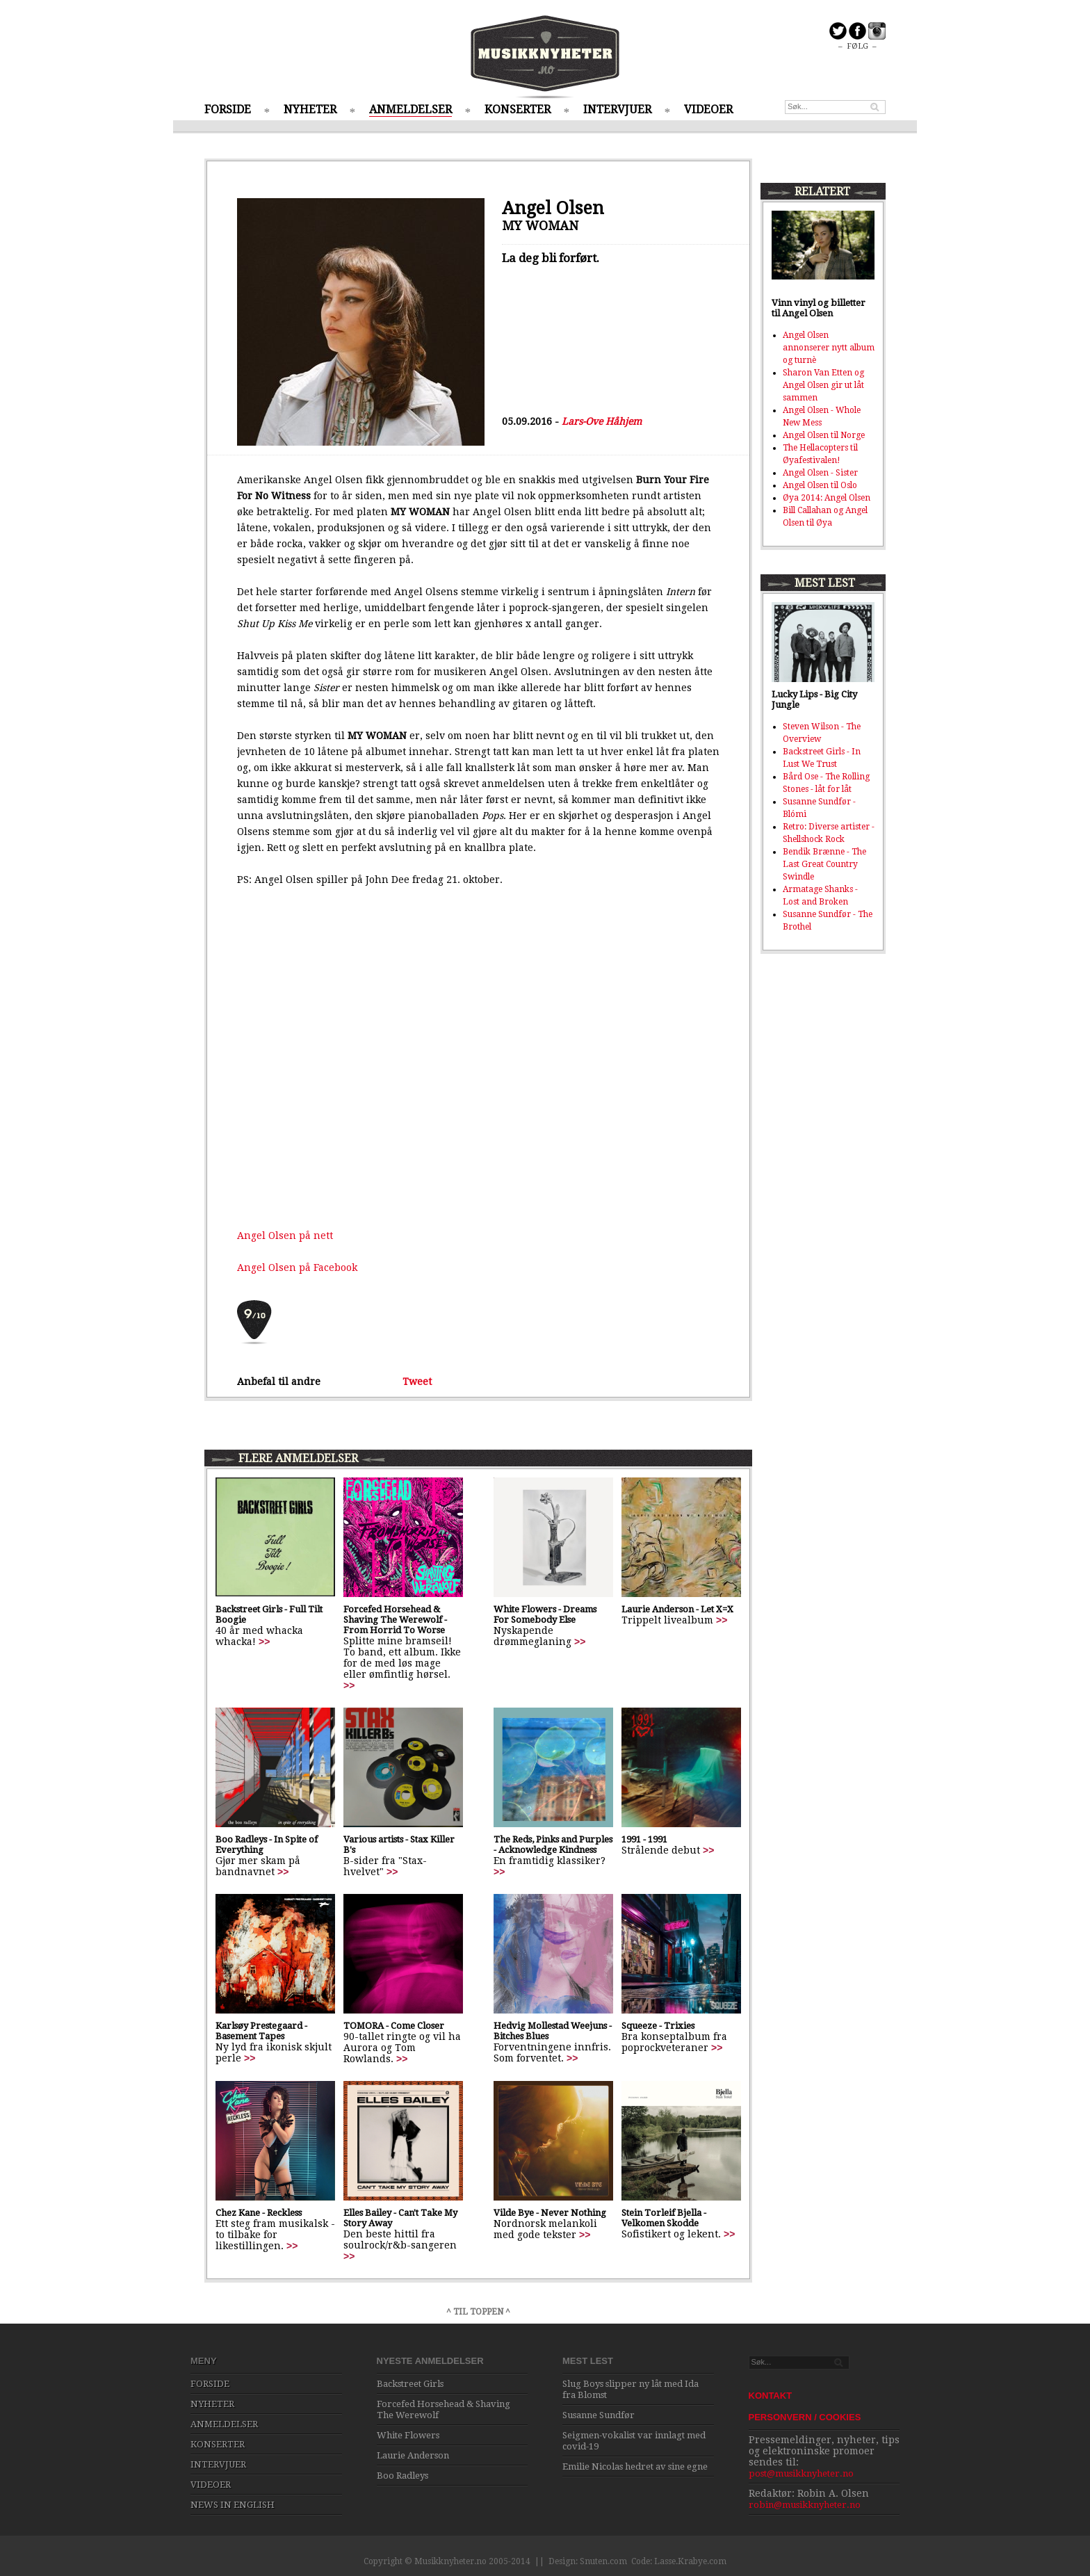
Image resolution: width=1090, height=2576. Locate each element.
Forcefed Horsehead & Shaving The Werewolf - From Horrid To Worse (395, 1619)
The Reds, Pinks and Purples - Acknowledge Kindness (553, 1844)
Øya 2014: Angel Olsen (826, 498)
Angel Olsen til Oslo (820, 485)
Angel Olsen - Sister (820, 473)
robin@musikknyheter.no (805, 2505)
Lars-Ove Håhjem (602, 421)
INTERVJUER (617, 109)
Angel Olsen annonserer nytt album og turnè (829, 347)
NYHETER (310, 109)
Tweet (417, 1381)
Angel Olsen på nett (285, 1235)
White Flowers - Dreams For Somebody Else (545, 1614)
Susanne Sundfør (598, 2415)
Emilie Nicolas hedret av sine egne (635, 2466)
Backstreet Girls (410, 2384)
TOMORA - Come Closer (393, 2025)
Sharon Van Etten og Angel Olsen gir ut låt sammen (823, 385)
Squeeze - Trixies (657, 2025)
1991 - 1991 (644, 1839)
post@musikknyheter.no (801, 2473)
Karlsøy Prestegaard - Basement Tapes (261, 2030)
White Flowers (408, 2435)
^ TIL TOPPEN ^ (478, 2312)
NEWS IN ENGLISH (232, 2505)
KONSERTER (518, 109)
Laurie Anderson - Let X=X (677, 1609)
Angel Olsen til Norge (824, 435)
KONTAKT (770, 2395)
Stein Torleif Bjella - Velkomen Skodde (663, 2218)
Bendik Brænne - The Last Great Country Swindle (824, 864)
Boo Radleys (402, 2475)
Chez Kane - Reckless (258, 2213)
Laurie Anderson (413, 2455)
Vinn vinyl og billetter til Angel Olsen (818, 308)
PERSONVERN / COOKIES (805, 2417)
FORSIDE (227, 109)
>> (264, 1641)
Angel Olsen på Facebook (297, 1267)
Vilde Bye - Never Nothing (550, 2213)
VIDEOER (708, 109)
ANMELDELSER (410, 109)
